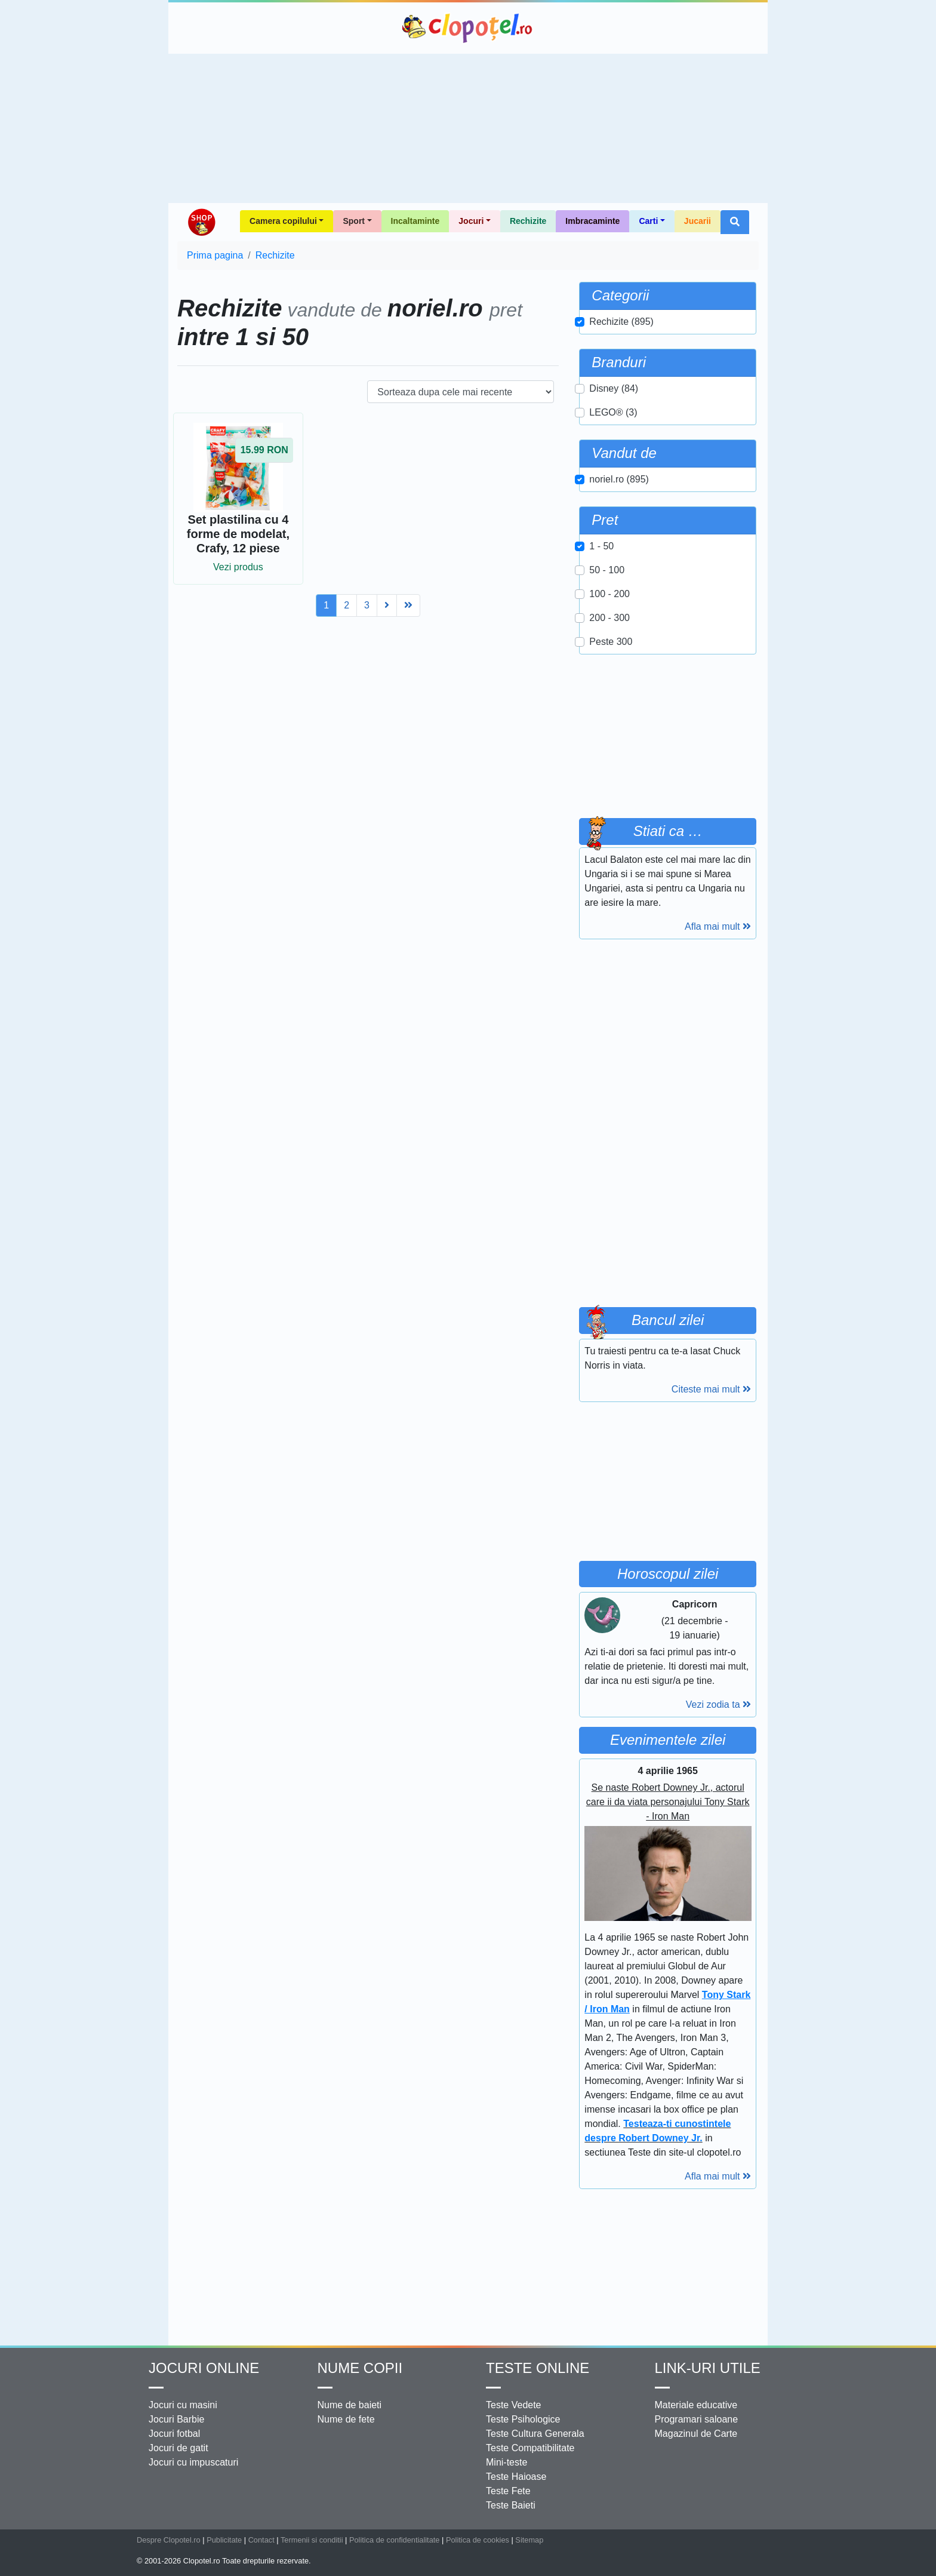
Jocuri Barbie (176, 2419)
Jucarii (697, 221)
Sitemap (529, 2539)
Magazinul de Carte (696, 2434)
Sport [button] (354, 221)
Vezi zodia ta (718, 1704)
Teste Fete (508, 2491)
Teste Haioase (516, 2477)
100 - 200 (609, 594)
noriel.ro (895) (619, 479)
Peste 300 (610, 642)
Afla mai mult (718, 926)
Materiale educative (696, 2405)
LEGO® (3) (613, 412)
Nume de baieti (350, 2405)
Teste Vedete (513, 2405)
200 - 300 (609, 618)
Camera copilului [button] (283, 221)
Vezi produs (238, 567)
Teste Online (537, 2368)
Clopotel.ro (468, 28)
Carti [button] (648, 221)
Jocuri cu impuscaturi (193, 2462)
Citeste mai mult (711, 1389)
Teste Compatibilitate (530, 2448)
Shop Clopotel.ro (201, 222)
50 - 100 (606, 570)
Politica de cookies (477, 2539)
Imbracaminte (592, 221)
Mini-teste (506, 2462)
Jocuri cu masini (183, 2405)
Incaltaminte (415, 221)
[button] (735, 222)
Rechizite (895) (621, 321)
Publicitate (224, 2539)
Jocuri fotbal (174, 2434)
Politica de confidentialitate (394, 2539)
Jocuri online (204, 2368)
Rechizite (528, 221)
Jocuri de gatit (178, 2448)
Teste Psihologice (523, 2419)
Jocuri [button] (471, 221)
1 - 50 (601, 546)
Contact (261, 2539)
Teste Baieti (510, 2505)
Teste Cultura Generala (535, 2434)
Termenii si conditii (312, 2539)
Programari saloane (696, 2419)
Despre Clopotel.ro (169, 2539)
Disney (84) (613, 388)
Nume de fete (346, 2419)
